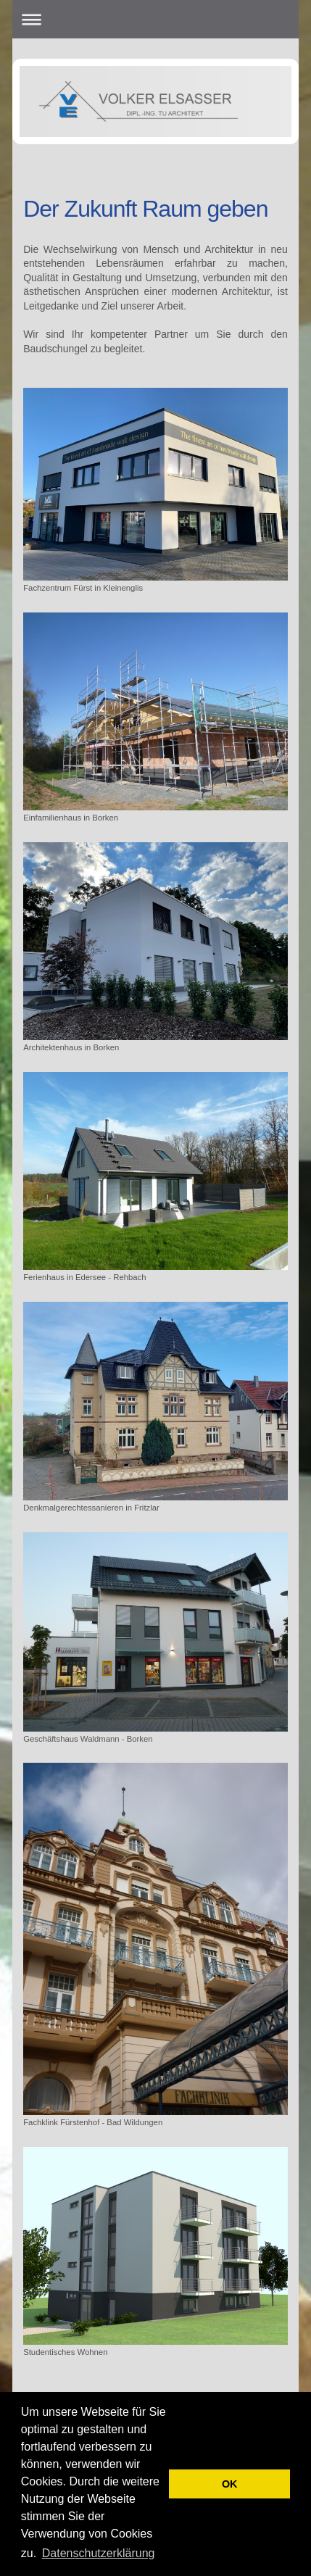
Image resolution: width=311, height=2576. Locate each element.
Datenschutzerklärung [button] (98, 2553)
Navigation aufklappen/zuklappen (155, 19)
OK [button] (230, 2484)
